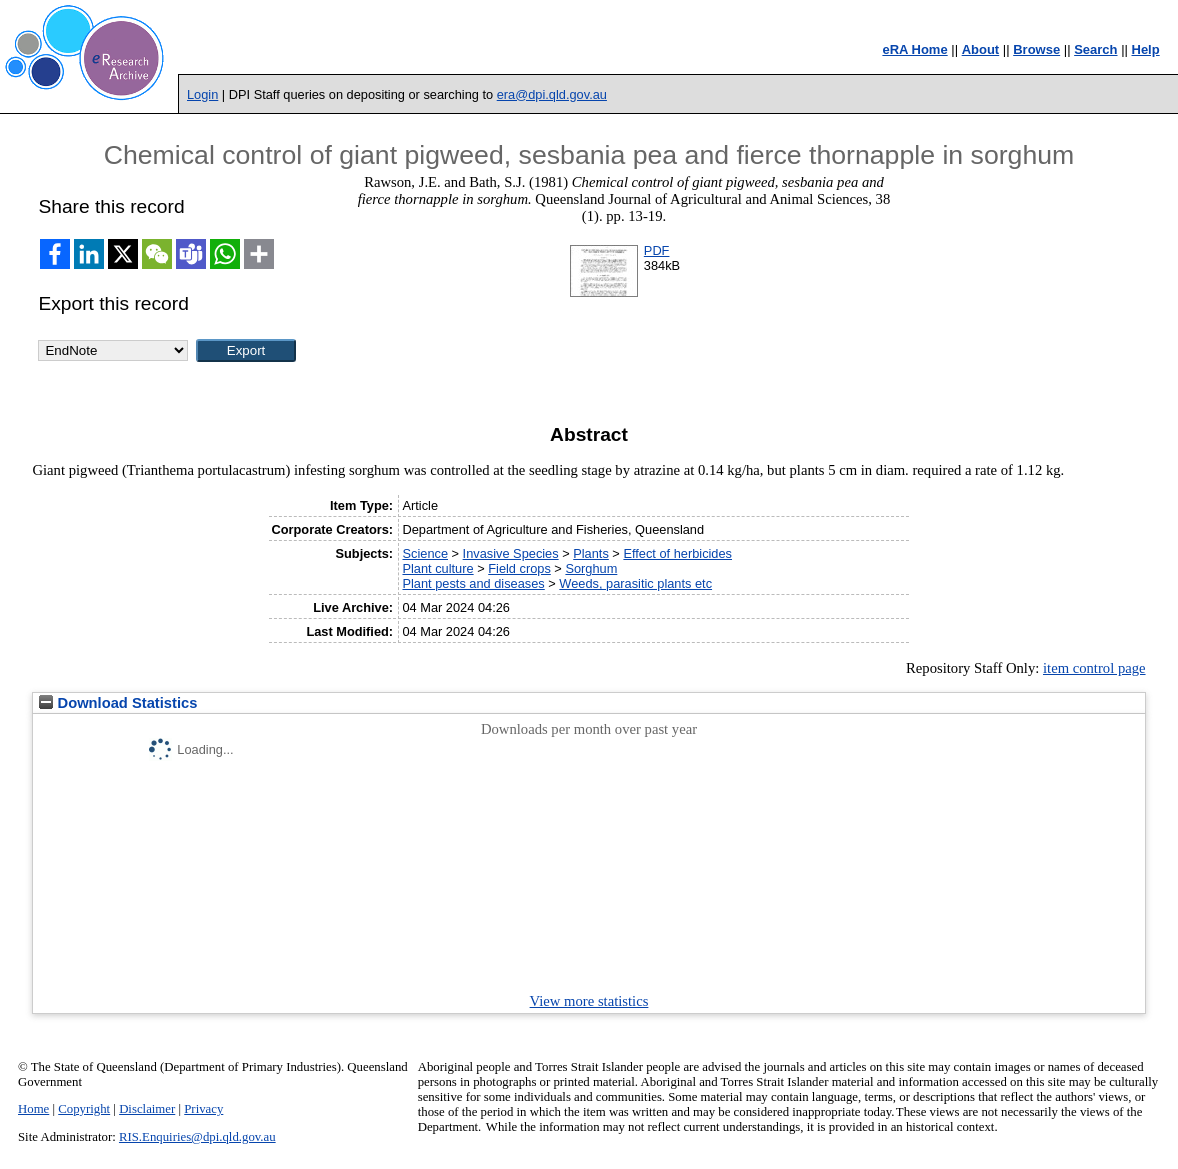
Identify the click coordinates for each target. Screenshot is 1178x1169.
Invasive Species (511, 553)
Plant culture (437, 568)
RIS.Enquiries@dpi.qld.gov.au (197, 1137)
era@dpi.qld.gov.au (552, 94)
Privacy (203, 1109)
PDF (657, 250)
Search (1095, 49)
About (981, 49)
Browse (1036, 49)
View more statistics (589, 1001)
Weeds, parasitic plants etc (635, 583)
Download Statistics (118, 703)
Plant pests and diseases (473, 583)
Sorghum (591, 568)
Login (202, 94)
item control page (1094, 668)
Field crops (519, 568)
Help (1146, 49)
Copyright (84, 1109)
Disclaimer (147, 1109)
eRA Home (914, 49)
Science (425, 553)
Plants (591, 553)
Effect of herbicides (677, 553)
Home (33, 1109)
